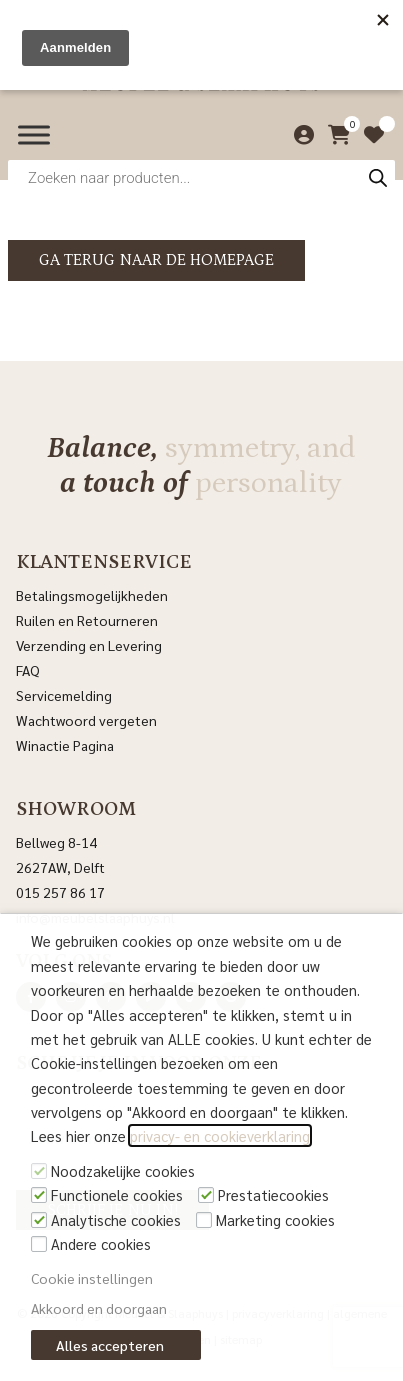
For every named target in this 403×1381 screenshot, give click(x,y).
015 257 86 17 (60, 892)
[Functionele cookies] (39, 1195)
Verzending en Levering (89, 645)
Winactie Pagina (66, 745)
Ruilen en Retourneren (87, 620)
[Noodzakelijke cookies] (39, 1171)
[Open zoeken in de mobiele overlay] (201, 177)
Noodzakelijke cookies (123, 1170)
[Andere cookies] (39, 1244)
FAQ (28, 670)
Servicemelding (64, 695)
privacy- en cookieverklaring (220, 1135)
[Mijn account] (299, 135)
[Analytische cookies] (39, 1220)
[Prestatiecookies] (206, 1195)
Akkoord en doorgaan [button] (99, 1308)
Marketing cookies (275, 1219)
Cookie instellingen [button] (92, 1278)
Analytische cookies (116, 1219)
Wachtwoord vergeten (86, 720)
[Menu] (34, 134)
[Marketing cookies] (204, 1220)
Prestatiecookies (273, 1194)
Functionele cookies (117, 1194)
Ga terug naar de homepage (156, 260)
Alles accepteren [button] (110, 1345)
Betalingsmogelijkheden (92, 595)
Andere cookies (101, 1243)
